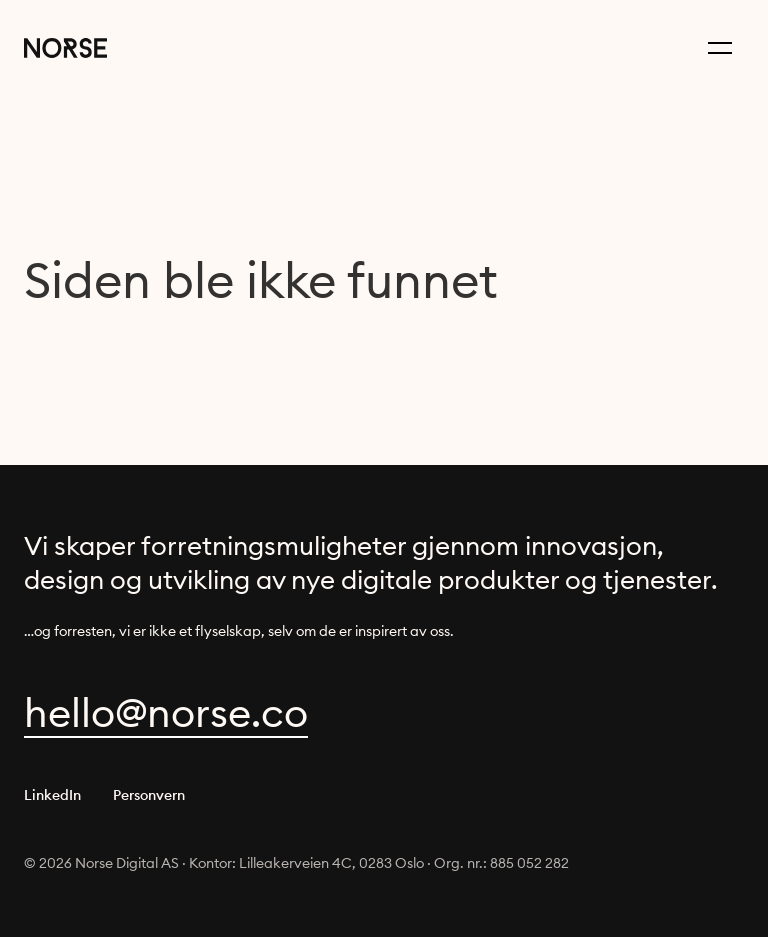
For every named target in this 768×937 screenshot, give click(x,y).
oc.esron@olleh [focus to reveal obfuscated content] (166, 712)
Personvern (149, 795)
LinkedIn (52, 795)
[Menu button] (720, 48)
